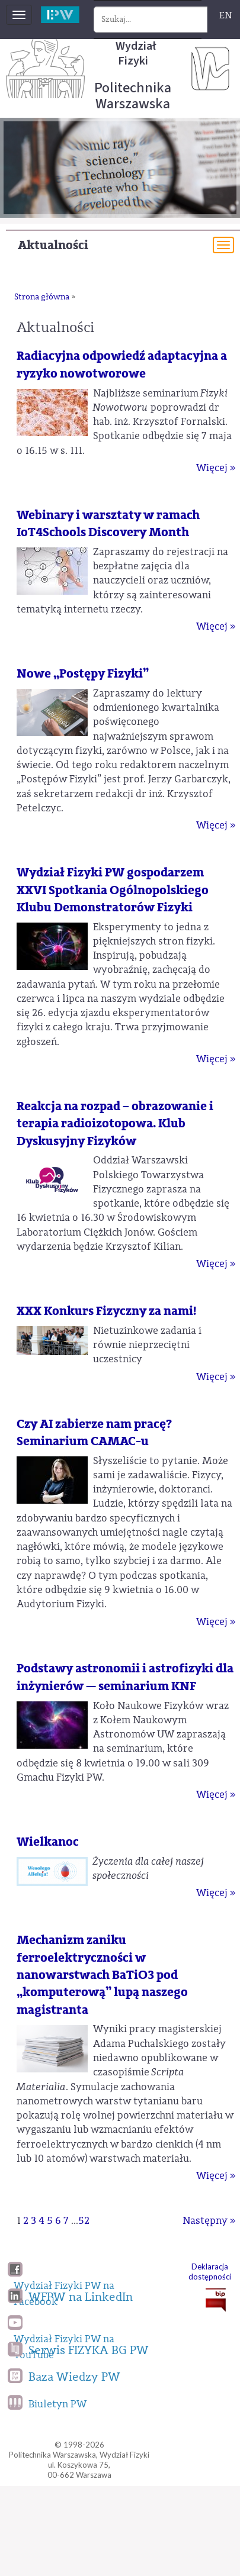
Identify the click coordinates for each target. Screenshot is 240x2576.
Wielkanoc (48, 1841)
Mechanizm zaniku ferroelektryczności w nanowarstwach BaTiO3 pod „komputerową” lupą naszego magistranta (102, 1975)
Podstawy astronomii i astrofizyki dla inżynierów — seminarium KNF (125, 1677)
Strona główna (41, 297)
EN (225, 15)
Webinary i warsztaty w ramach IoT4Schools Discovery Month (108, 524)
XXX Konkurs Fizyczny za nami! (106, 1311)
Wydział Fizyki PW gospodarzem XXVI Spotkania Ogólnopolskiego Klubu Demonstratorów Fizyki (113, 890)
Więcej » (215, 468)
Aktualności (53, 245)
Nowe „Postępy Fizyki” (83, 673)
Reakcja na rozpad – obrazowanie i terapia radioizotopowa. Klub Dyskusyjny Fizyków (115, 1124)
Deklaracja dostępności (209, 2271)
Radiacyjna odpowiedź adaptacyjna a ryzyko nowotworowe (122, 364)
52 (83, 2220)
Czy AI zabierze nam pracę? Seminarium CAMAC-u (94, 1433)
